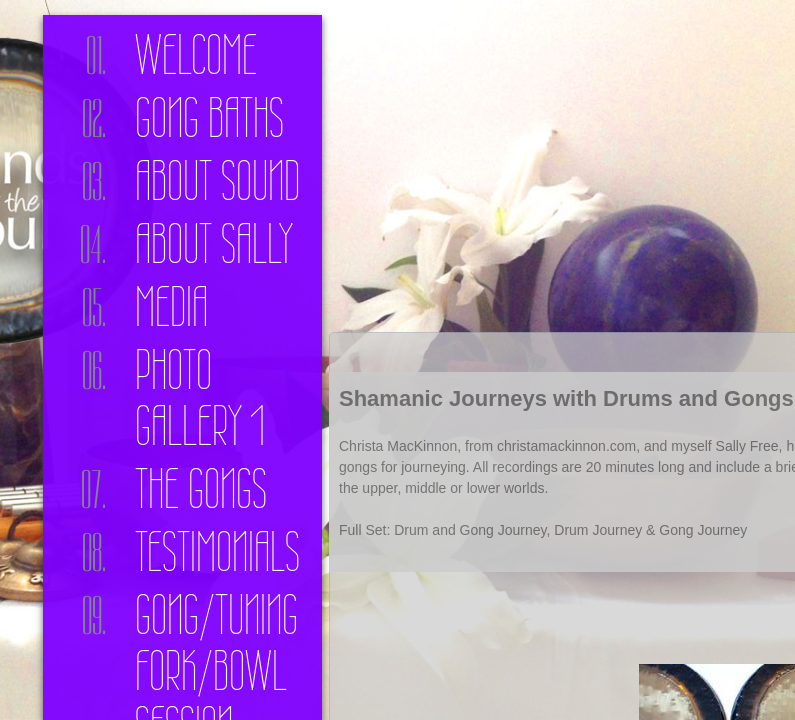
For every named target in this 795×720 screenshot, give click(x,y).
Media (171, 307)
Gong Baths (209, 118)
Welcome (196, 55)
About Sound (217, 181)
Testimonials (217, 552)
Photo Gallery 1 (200, 398)
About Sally (214, 244)
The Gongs (201, 489)
